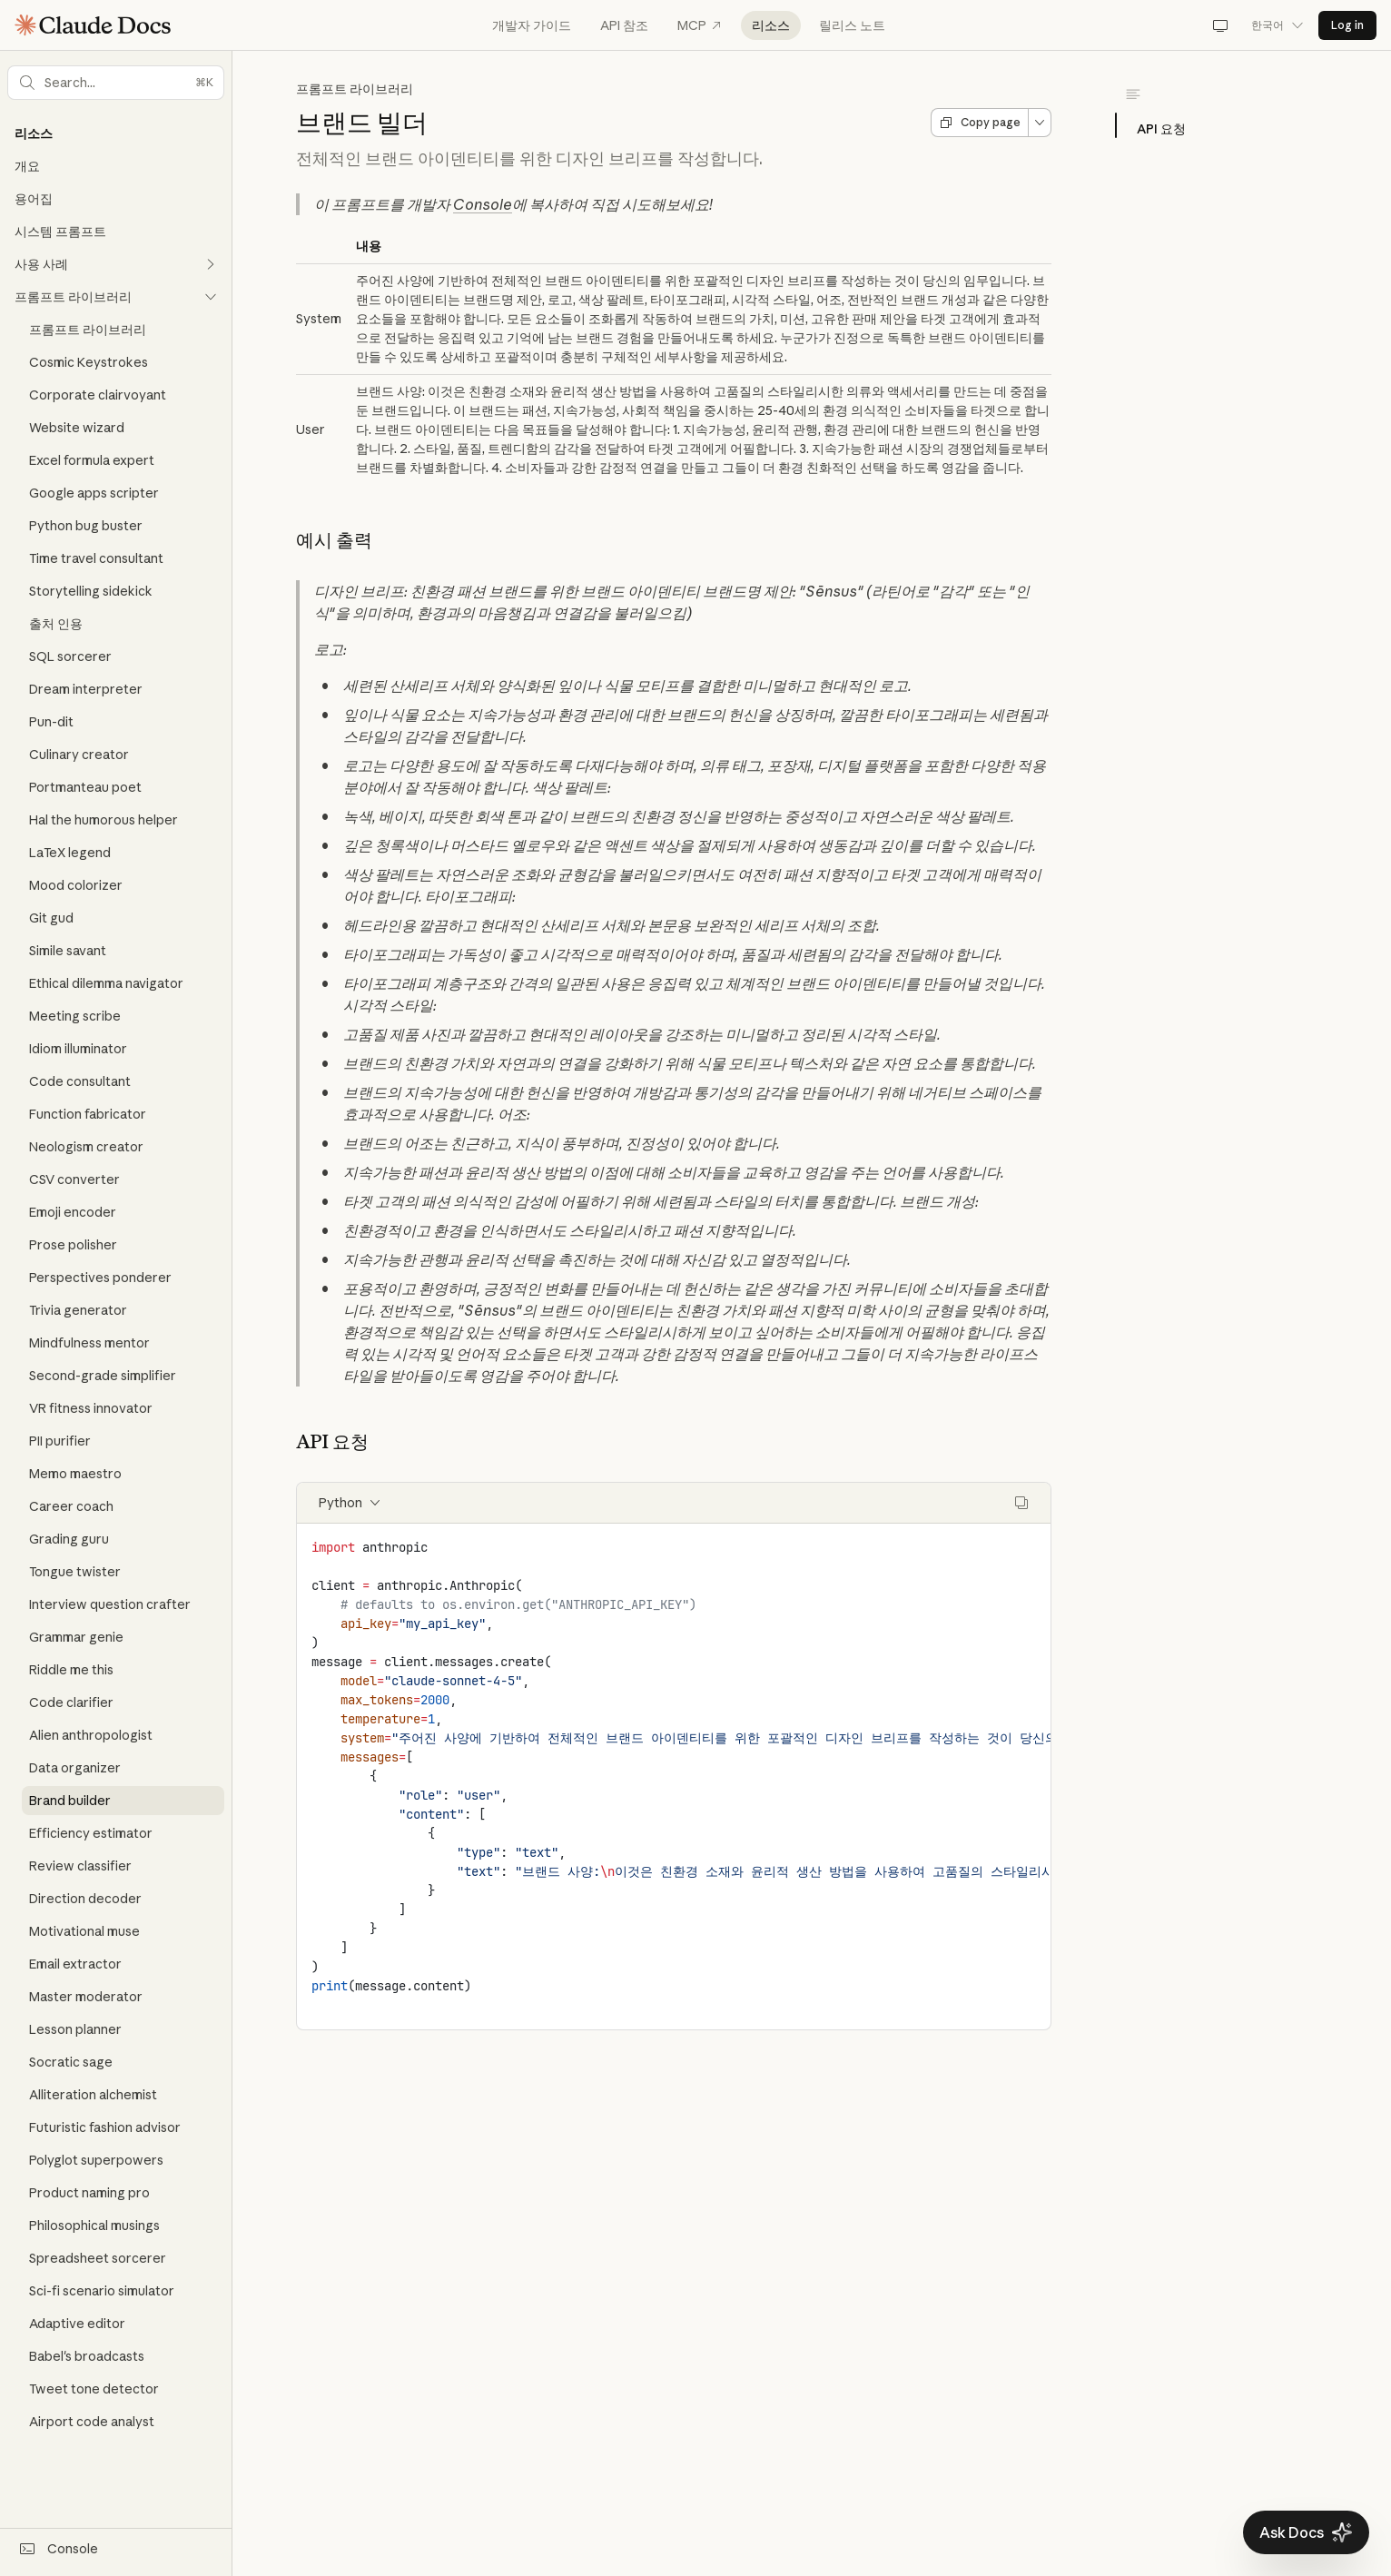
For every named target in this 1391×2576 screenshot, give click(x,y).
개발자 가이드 (531, 25)
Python (350, 1503)
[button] (115, 82)
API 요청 (1161, 129)
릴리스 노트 (852, 25)
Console (482, 204)
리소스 (771, 25)
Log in (1347, 25)
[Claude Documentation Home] (93, 25)
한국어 (1277, 25)
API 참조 (624, 25)
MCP (700, 25)
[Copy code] (1021, 1502)
